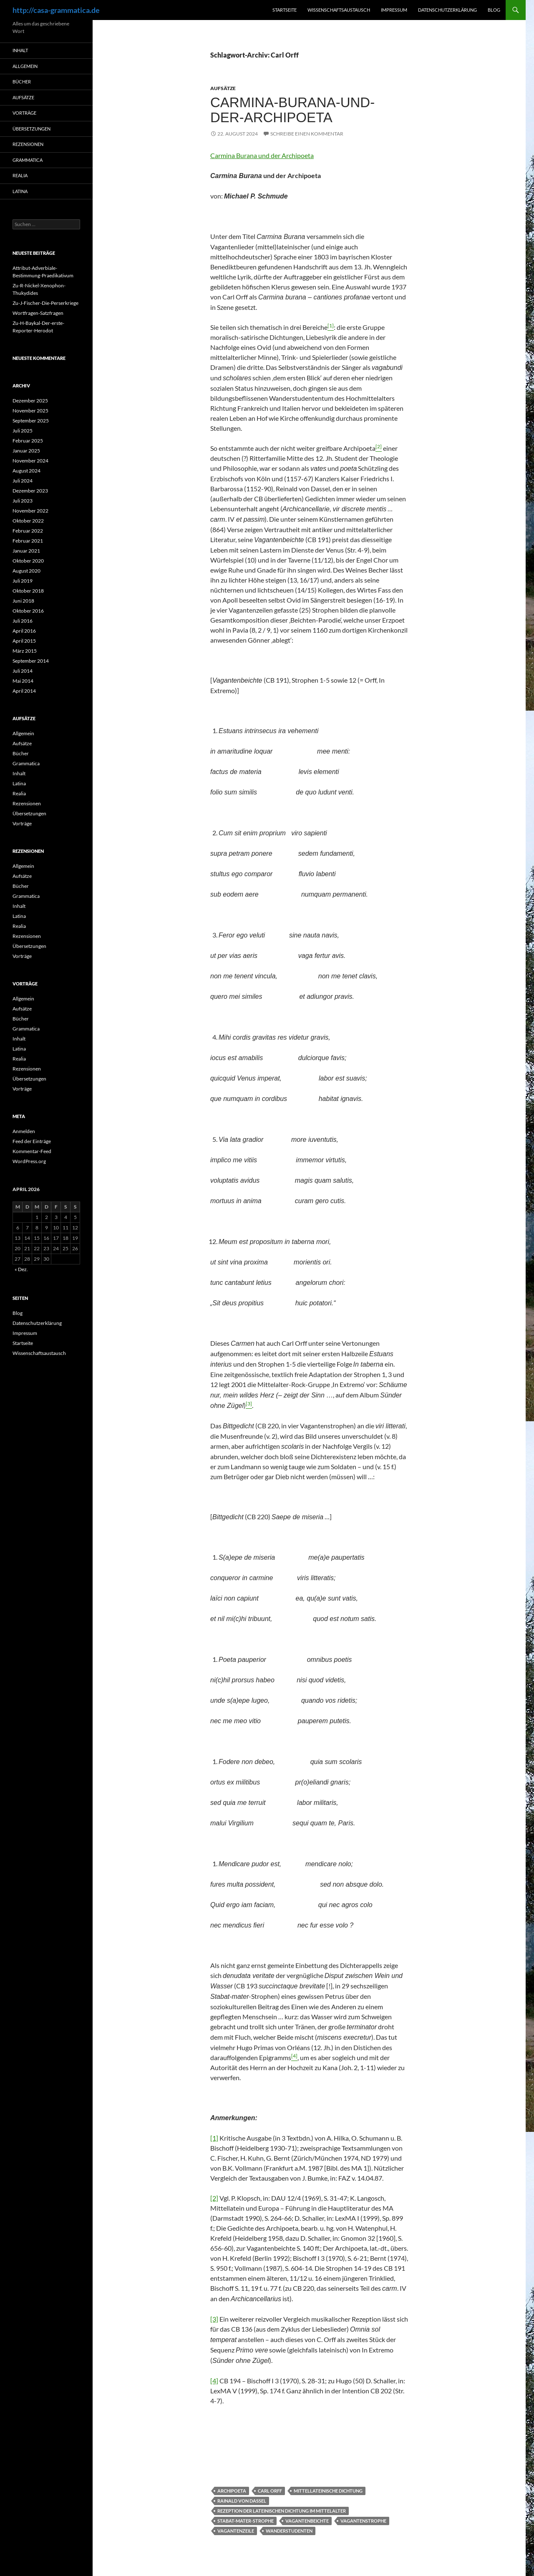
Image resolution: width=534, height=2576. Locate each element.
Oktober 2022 (28, 521)
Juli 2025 (23, 430)
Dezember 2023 (30, 491)
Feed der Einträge (32, 1141)
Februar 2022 (28, 531)
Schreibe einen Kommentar (306, 134)
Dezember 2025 (30, 400)
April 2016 (24, 631)
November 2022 (30, 511)
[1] (214, 2138)
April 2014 (24, 691)
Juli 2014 (23, 671)
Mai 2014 (23, 681)
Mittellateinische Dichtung (328, 2490)
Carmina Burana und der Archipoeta (262, 155)
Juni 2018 (23, 601)
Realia (20, 175)
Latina (20, 191)
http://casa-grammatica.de (56, 10)
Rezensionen (28, 144)
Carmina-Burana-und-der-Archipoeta (292, 110)
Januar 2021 (26, 551)
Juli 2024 (23, 481)
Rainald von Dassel (241, 2500)
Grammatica (28, 160)
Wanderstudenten (289, 2530)
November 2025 (30, 410)
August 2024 (26, 470)
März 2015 (25, 651)
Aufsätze (223, 88)
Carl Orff (270, 2490)
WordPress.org (29, 1161)
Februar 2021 (28, 541)
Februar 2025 (28, 440)
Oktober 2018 (28, 591)
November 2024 (30, 460)
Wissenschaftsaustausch (338, 10)
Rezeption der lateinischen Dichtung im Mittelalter (281, 2510)
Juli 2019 (23, 581)
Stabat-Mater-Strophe (245, 2520)
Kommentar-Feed (32, 1151)
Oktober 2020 (28, 561)
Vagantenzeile (235, 2530)
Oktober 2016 (28, 611)
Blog (494, 10)
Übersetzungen (31, 128)
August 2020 (26, 571)
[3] (214, 2319)
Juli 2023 (23, 501)
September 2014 (31, 661)
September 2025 (31, 420)
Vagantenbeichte (307, 2520)
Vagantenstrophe (363, 2520)
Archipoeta (231, 2490)
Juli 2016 (23, 621)
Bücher (22, 81)
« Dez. (21, 1269)
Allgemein (25, 66)
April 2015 (24, 641)
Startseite (284, 10)
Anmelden (24, 1131)
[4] (214, 2381)
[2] (214, 2198)
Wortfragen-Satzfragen (38, 313)
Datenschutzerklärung (447, 10)
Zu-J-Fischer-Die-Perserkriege (45, 303)
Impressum (394, 10)
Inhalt (20, 50)
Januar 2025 (26, 450)
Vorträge (24, 113)
